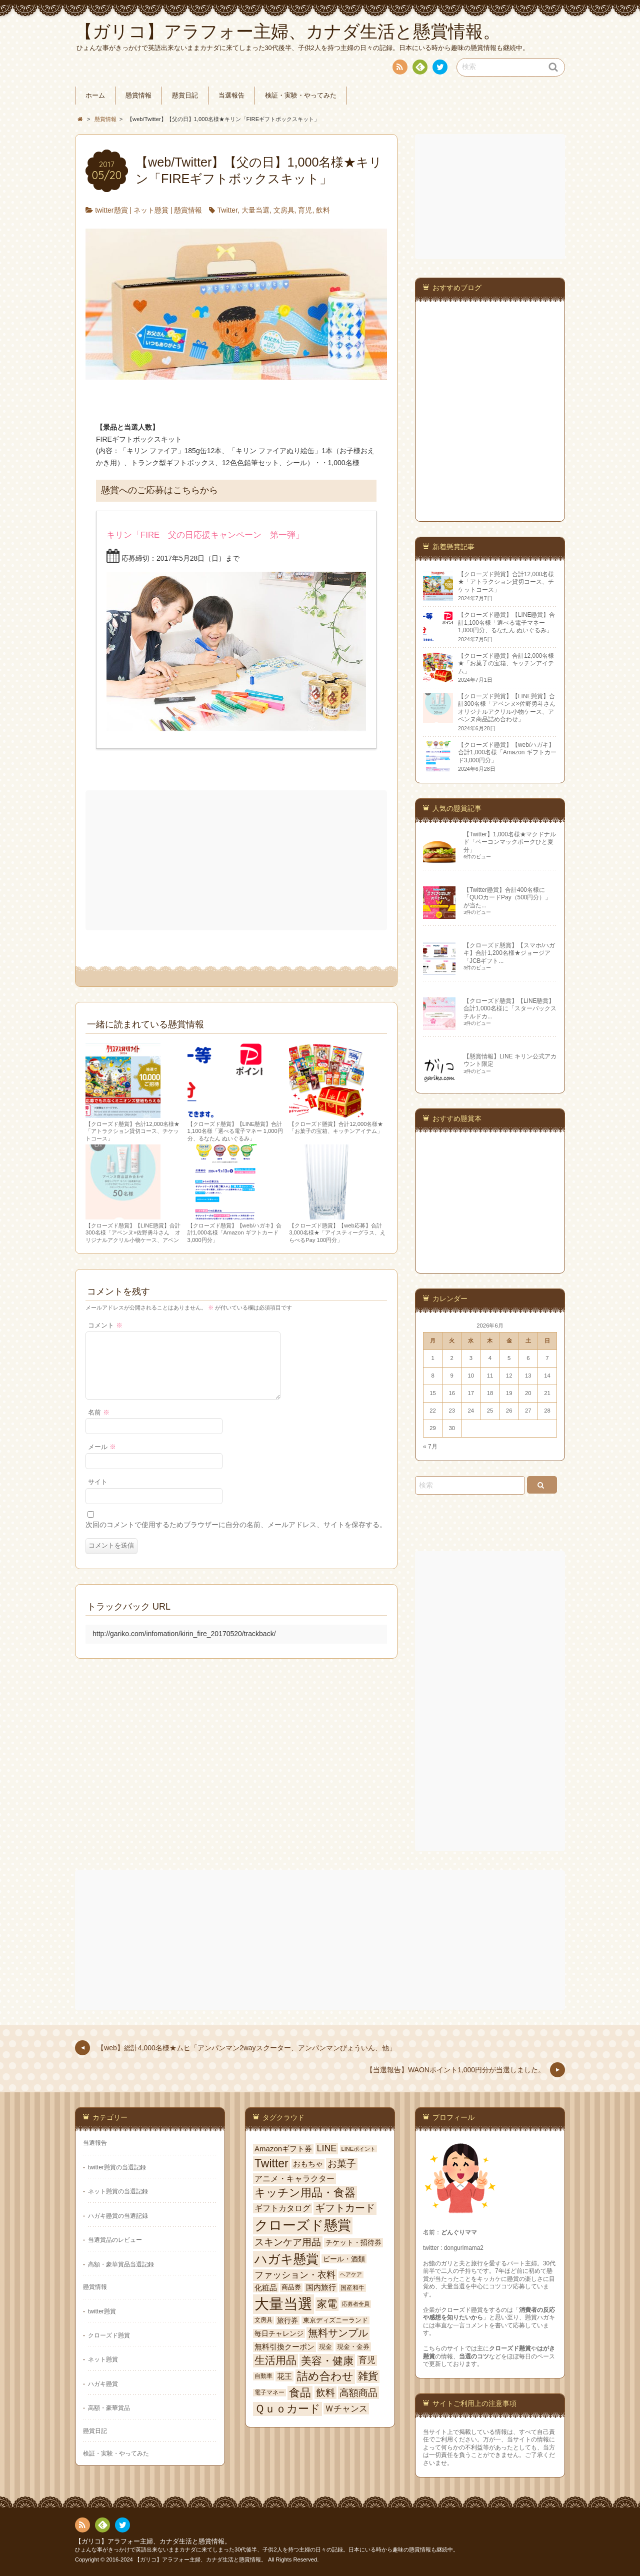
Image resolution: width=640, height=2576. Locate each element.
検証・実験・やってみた (300, 95)
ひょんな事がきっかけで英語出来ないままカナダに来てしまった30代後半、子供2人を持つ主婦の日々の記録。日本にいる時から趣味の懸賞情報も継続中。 (266, 2549)
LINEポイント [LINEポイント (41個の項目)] (359, 2149)
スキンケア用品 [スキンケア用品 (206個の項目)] (287, 2242)
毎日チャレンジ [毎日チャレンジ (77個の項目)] (279, 2333)
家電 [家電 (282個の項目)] (327, 2303)
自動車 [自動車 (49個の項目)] (263, 2375)
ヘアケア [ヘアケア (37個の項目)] (351, 2274)
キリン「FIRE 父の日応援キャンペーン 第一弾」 (205, 535)
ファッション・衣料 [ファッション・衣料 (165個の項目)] (295, 2275)
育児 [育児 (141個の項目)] (367, 2360)
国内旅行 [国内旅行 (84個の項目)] (321, 2287)
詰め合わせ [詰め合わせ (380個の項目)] (325, 2376)
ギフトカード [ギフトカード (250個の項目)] (345, 2207)
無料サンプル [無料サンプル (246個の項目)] (338, 2332)
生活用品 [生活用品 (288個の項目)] (275, 2360)
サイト (98, 1494)
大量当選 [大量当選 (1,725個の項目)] (283, 2303)
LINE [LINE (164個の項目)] (327, 2148)
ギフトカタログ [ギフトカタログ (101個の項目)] (282, 2208)
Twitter (228, 210)
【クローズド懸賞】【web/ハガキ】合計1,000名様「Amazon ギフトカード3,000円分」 (235, 1232)
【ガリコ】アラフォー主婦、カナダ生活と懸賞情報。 (153, 2541)
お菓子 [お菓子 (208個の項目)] (342, 2163)
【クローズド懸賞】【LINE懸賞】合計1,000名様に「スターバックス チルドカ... (513, 1008)
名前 (99, 1424)
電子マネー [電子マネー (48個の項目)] (269, 2392)
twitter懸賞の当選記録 (117, 2167)
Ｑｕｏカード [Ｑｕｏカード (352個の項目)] (287, 2408)
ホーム (95, 95)
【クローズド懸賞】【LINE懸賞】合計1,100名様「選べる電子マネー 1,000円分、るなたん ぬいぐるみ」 (235, 1131)
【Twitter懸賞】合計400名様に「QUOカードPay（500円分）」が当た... (507, 897)
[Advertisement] (237, 860)
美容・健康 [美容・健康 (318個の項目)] (327, 2360)
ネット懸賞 (151, 210)
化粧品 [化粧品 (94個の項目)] (265, 2287)
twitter (439, 69)
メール (102, 1459)
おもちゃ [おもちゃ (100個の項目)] (308, 2163)
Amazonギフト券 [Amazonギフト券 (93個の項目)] (283, 2148)
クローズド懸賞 (109, 2335)
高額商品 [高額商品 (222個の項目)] (359, 2392)
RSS (399, 69)
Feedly (419, 69)
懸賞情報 (139, 95)
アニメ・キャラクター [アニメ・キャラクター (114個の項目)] (294, 2178)
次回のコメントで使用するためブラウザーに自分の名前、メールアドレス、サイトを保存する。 (236, 1537)
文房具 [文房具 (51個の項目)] (263, 2319)
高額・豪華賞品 (109, 2407)
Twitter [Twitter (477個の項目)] (271, 2163)
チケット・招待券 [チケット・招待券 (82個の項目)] (354, 2242)
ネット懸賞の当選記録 (118, 2191)
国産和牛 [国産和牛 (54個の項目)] (352, 2287)
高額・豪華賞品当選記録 (121, 2264)
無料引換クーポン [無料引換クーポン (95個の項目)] (284, 2346)
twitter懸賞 (111, 210)
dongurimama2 (464, 2247)
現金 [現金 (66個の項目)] (325, 2346)
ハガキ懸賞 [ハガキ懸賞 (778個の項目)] (286, 2259)
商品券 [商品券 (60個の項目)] (291, 2287)
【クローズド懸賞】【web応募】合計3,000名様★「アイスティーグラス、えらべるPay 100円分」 (337, 1232)
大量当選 (256, 210)
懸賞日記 (185, 95)
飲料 (323, 210)
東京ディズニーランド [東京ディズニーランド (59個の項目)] (335, 2320)
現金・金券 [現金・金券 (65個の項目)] (353, 2346)
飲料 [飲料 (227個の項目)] (325, 2392)
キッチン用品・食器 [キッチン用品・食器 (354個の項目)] (305, 2192)
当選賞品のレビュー (115, 2239)
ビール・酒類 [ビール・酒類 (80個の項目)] (344, 2259)
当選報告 (231, 95)
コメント (105, 1325)
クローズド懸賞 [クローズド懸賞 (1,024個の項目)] (302, 2225)
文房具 (284, 210)
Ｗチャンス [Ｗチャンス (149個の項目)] (346, 2408)
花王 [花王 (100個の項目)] (284, 2376)
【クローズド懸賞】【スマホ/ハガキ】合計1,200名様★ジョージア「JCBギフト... (509, 953)
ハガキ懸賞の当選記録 (118, 2215)
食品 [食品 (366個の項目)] (300, 2392)
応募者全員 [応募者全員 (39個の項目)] (356, 2304)
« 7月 (430, 1446)
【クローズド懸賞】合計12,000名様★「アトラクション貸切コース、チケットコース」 (133, 1131)
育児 (305, 210)
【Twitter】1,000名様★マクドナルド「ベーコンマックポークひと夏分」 (510, 842)
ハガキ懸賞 (103, 2383)
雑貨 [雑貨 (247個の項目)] (368, 2375)
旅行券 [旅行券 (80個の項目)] (287, 2320)
